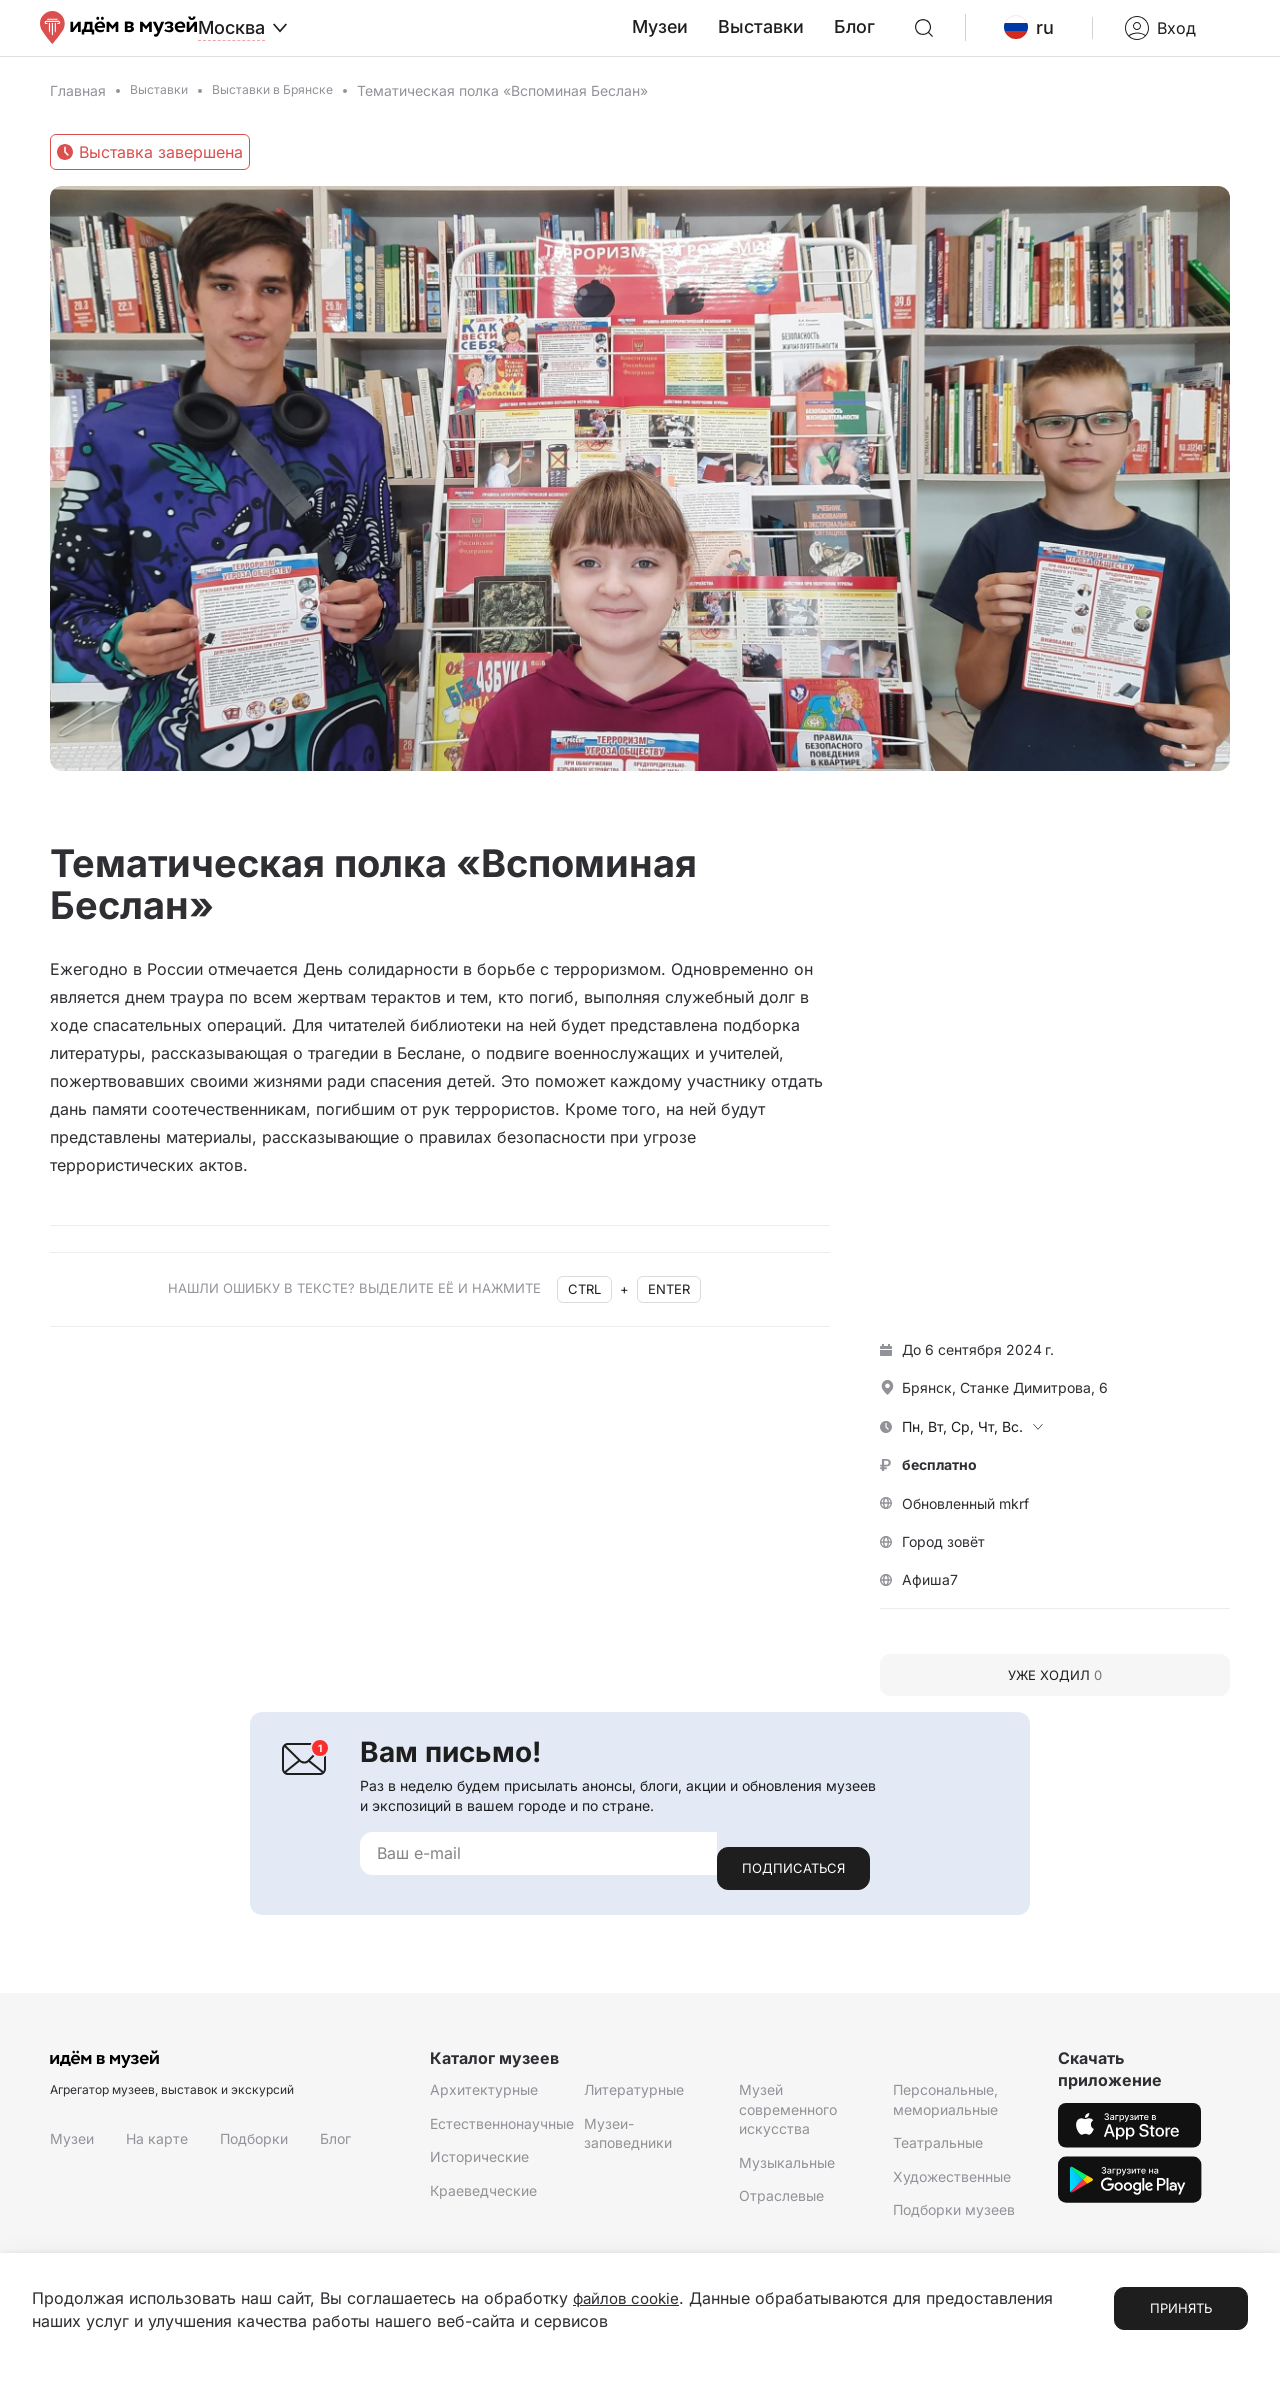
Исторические (479, 2164)
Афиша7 (930, 1602)
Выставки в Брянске (290, 112)
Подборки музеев (954, 2217)
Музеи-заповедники (628, 2140)
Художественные (952, 2183)
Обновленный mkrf (965, 1525)
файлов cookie (629, 2299)
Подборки (254, 2145)
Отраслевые (781, 2203)
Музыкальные (787, 2169)
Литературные (634, 2097)
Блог (901, 39)
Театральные (938, 2150)
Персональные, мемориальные (945, 2107)
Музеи (724, 39)
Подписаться (793, 1875)
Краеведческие (483, 2197)
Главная (78, 112)
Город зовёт (943, 1563)
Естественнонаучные (502, 2130)
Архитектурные (484, 2097)
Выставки (816, 39)
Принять (1181, 2309)
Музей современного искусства (788, 2117)
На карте (157, 2145)
